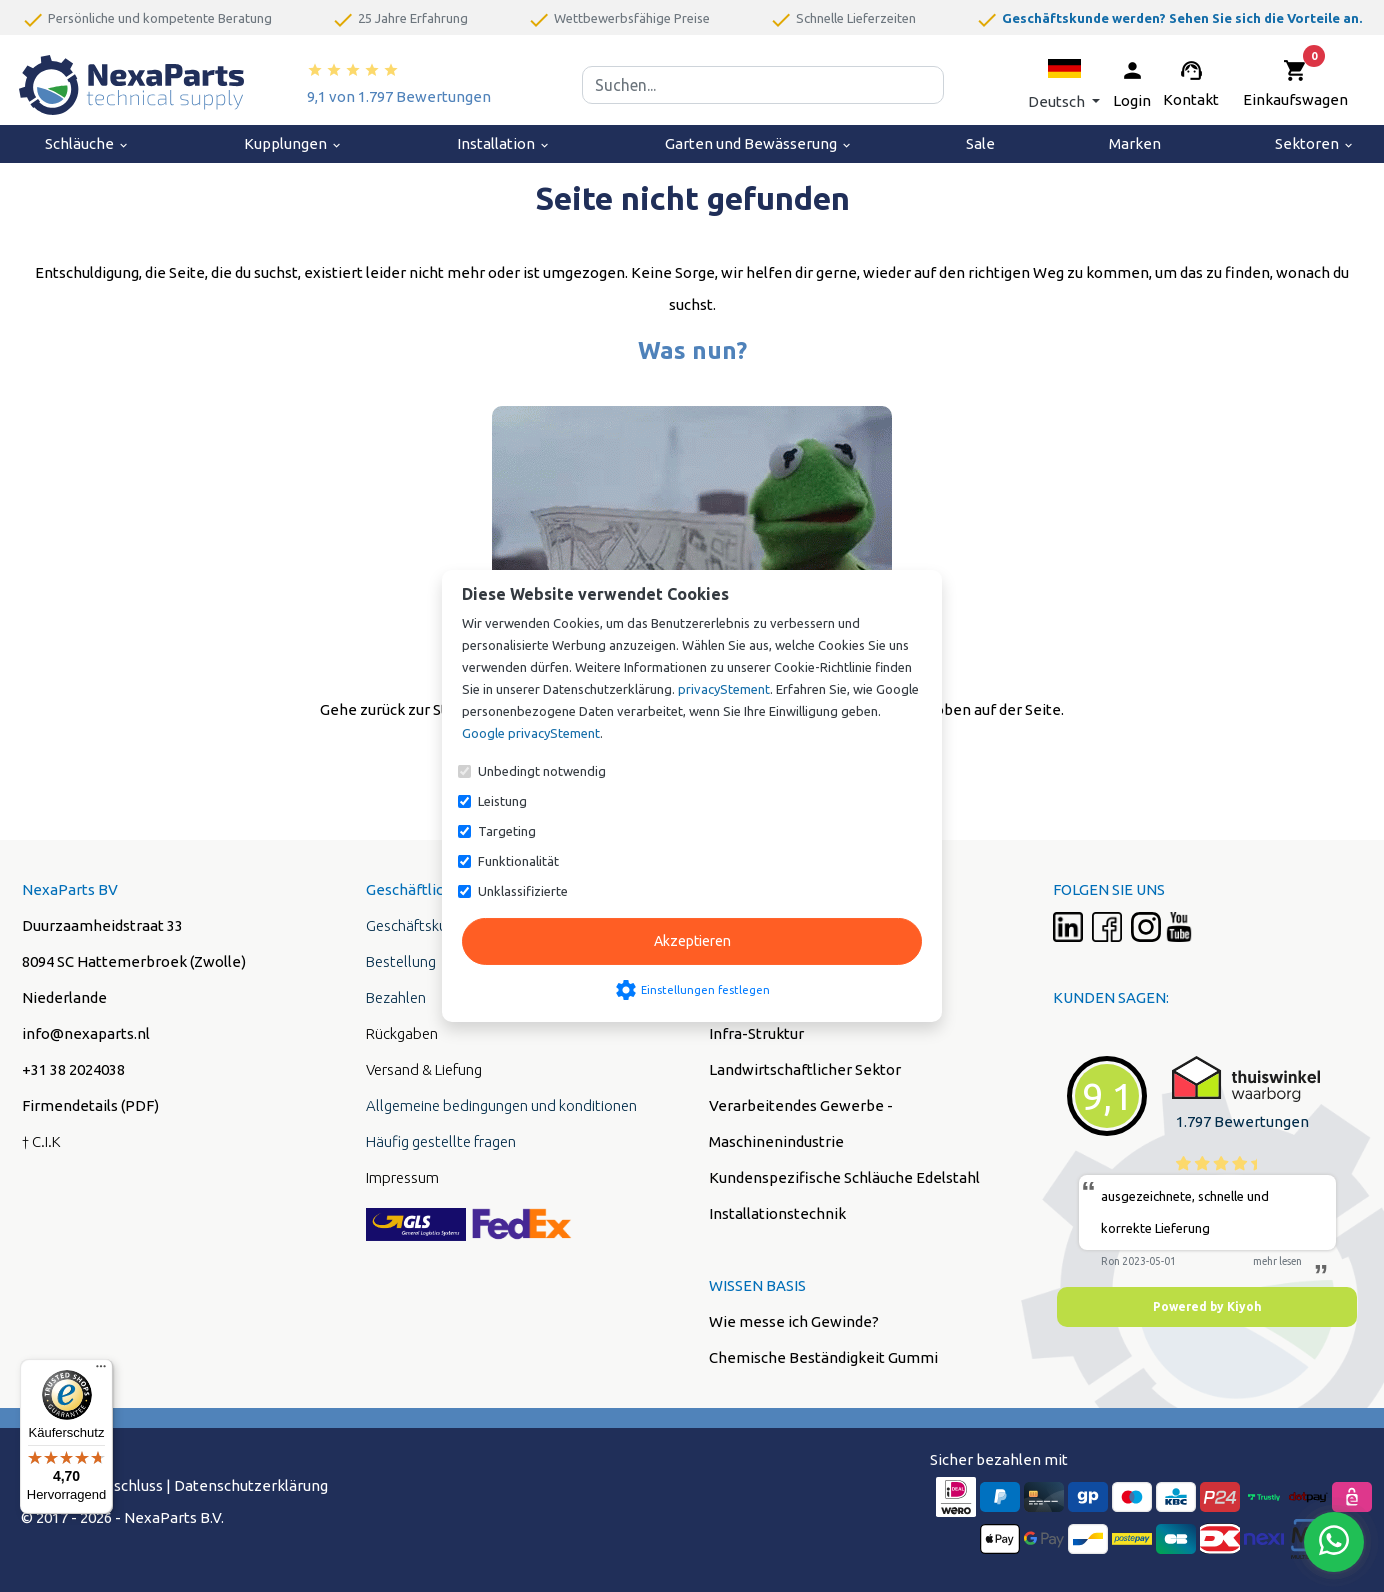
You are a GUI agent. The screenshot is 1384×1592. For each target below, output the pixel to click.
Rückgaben (402, 1033)
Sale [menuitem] (980, 143)
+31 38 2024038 (73, 1069)
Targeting (507, 831)
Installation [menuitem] (504, 143)
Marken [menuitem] (1135, 143)
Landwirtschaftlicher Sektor (805, 1069)
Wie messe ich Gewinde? (794, 1321)
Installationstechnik (777, 1213)
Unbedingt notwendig (542, 771)
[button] (1064, 84)
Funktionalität (518, 861)
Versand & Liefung (424, 1069)
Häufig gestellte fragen (441, 1141)
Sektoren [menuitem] (1315, 143)
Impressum (402, 1177)
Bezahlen (396, 997)
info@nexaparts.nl (86, 1033)
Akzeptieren (692, 941)
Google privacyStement (531, 733)
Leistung (502, 801)
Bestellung (401, 961)
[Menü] (101, 1371)
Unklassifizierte (523, 891)
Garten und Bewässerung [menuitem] (759, 143)
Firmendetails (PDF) (90, 1105)
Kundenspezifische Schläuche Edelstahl (844, 1177)
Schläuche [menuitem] (87, 143)
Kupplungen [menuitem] (293, 143)
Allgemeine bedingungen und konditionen (501, 1105)
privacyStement (724, 689)
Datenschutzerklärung (251, 1485)
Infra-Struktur (756, 1033)
